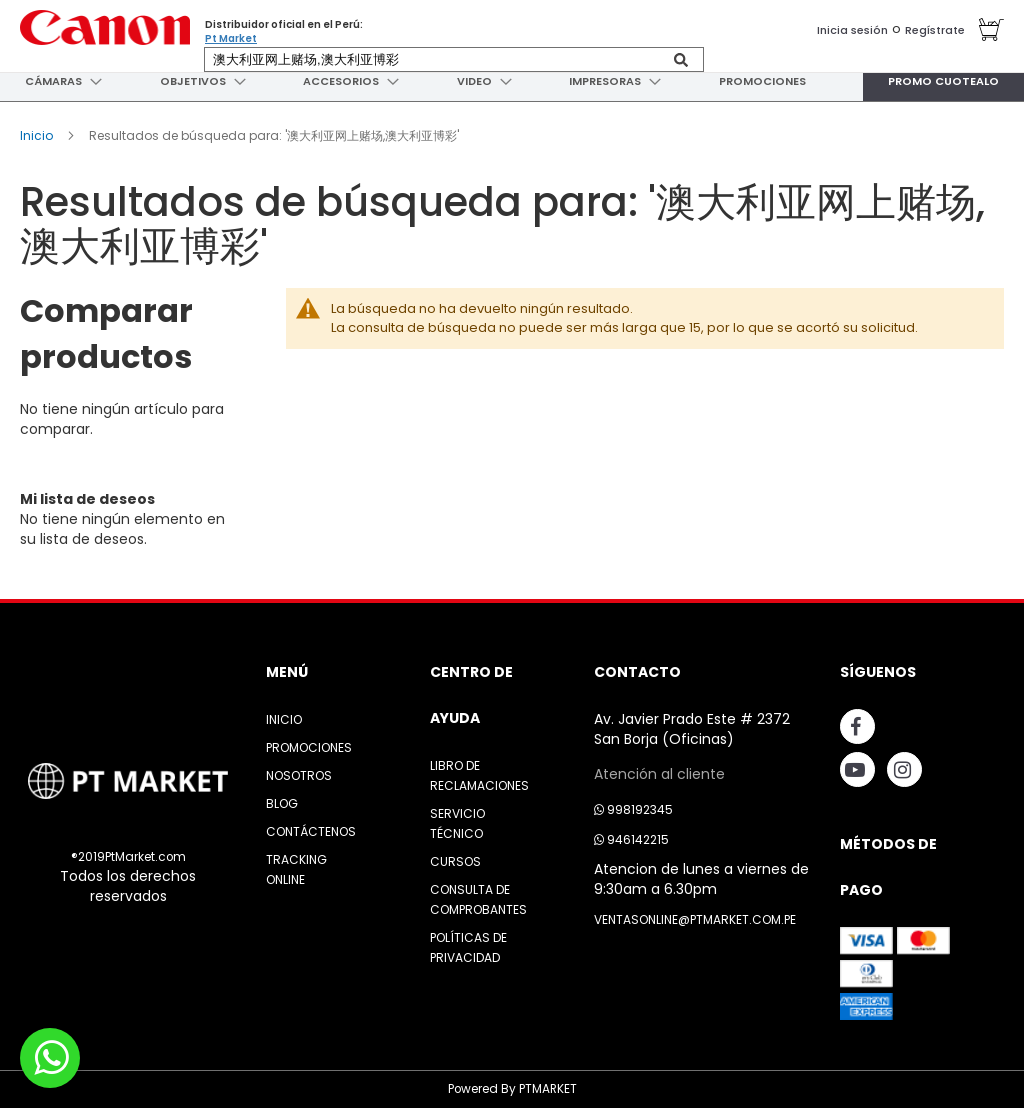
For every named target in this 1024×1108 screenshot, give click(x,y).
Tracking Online (296, 869)
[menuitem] (51, 81)
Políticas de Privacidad (468, 947)
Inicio (38, 135)
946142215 (631, 839)
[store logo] (105, 27)
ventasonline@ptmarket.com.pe (695, 919)
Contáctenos (311, 831)
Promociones (309, 747)
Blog (282, 803)
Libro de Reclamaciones (479, 775)
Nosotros (299, 775)
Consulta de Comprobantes (478, 899)
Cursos (455, 861)
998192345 (633, 809)
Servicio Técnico (457, 823)
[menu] (512, 81)
